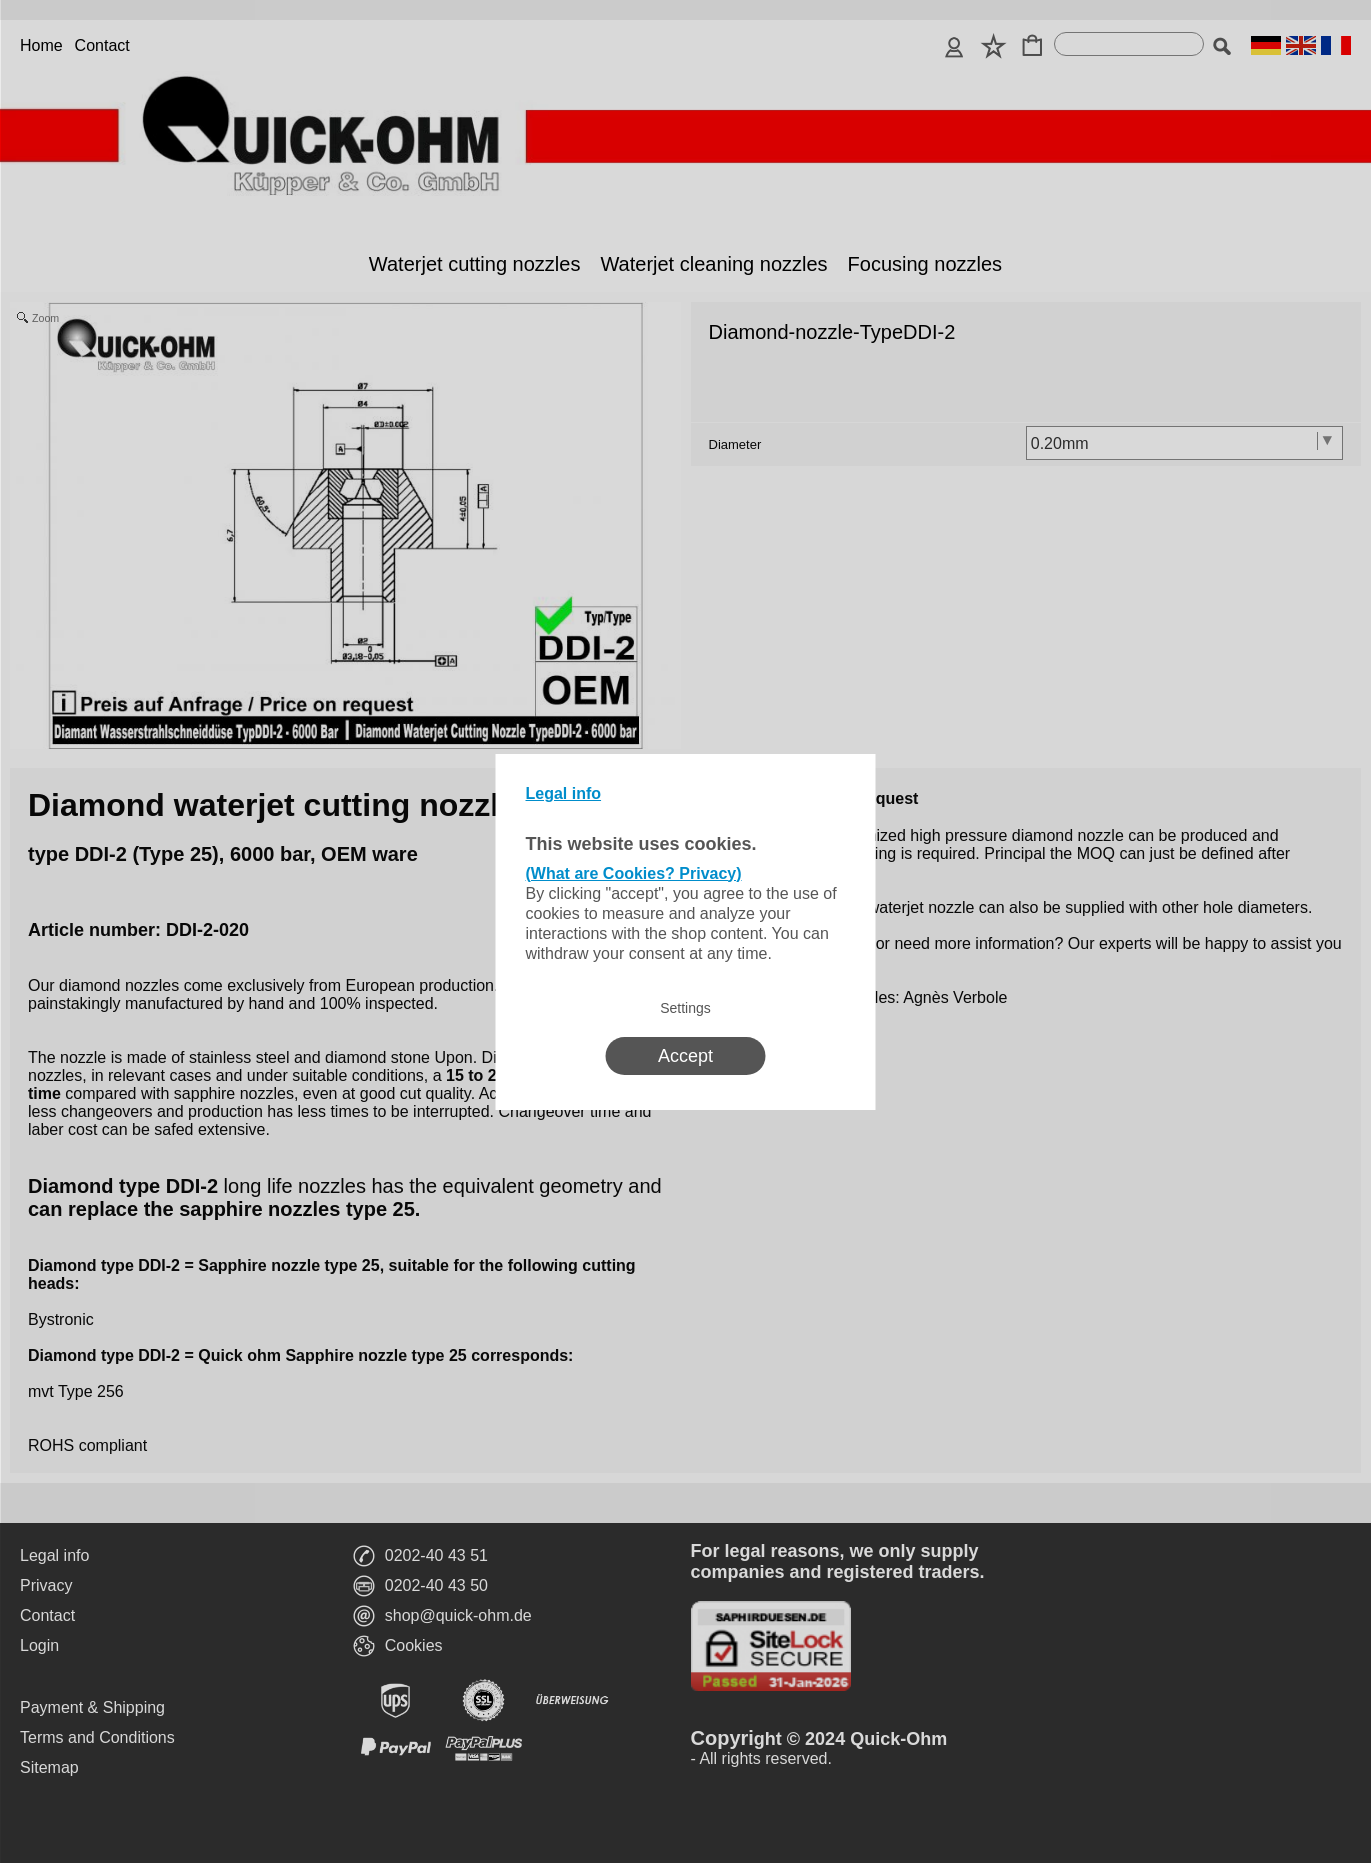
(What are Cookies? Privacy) (634, 873)
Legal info (564, 793)
